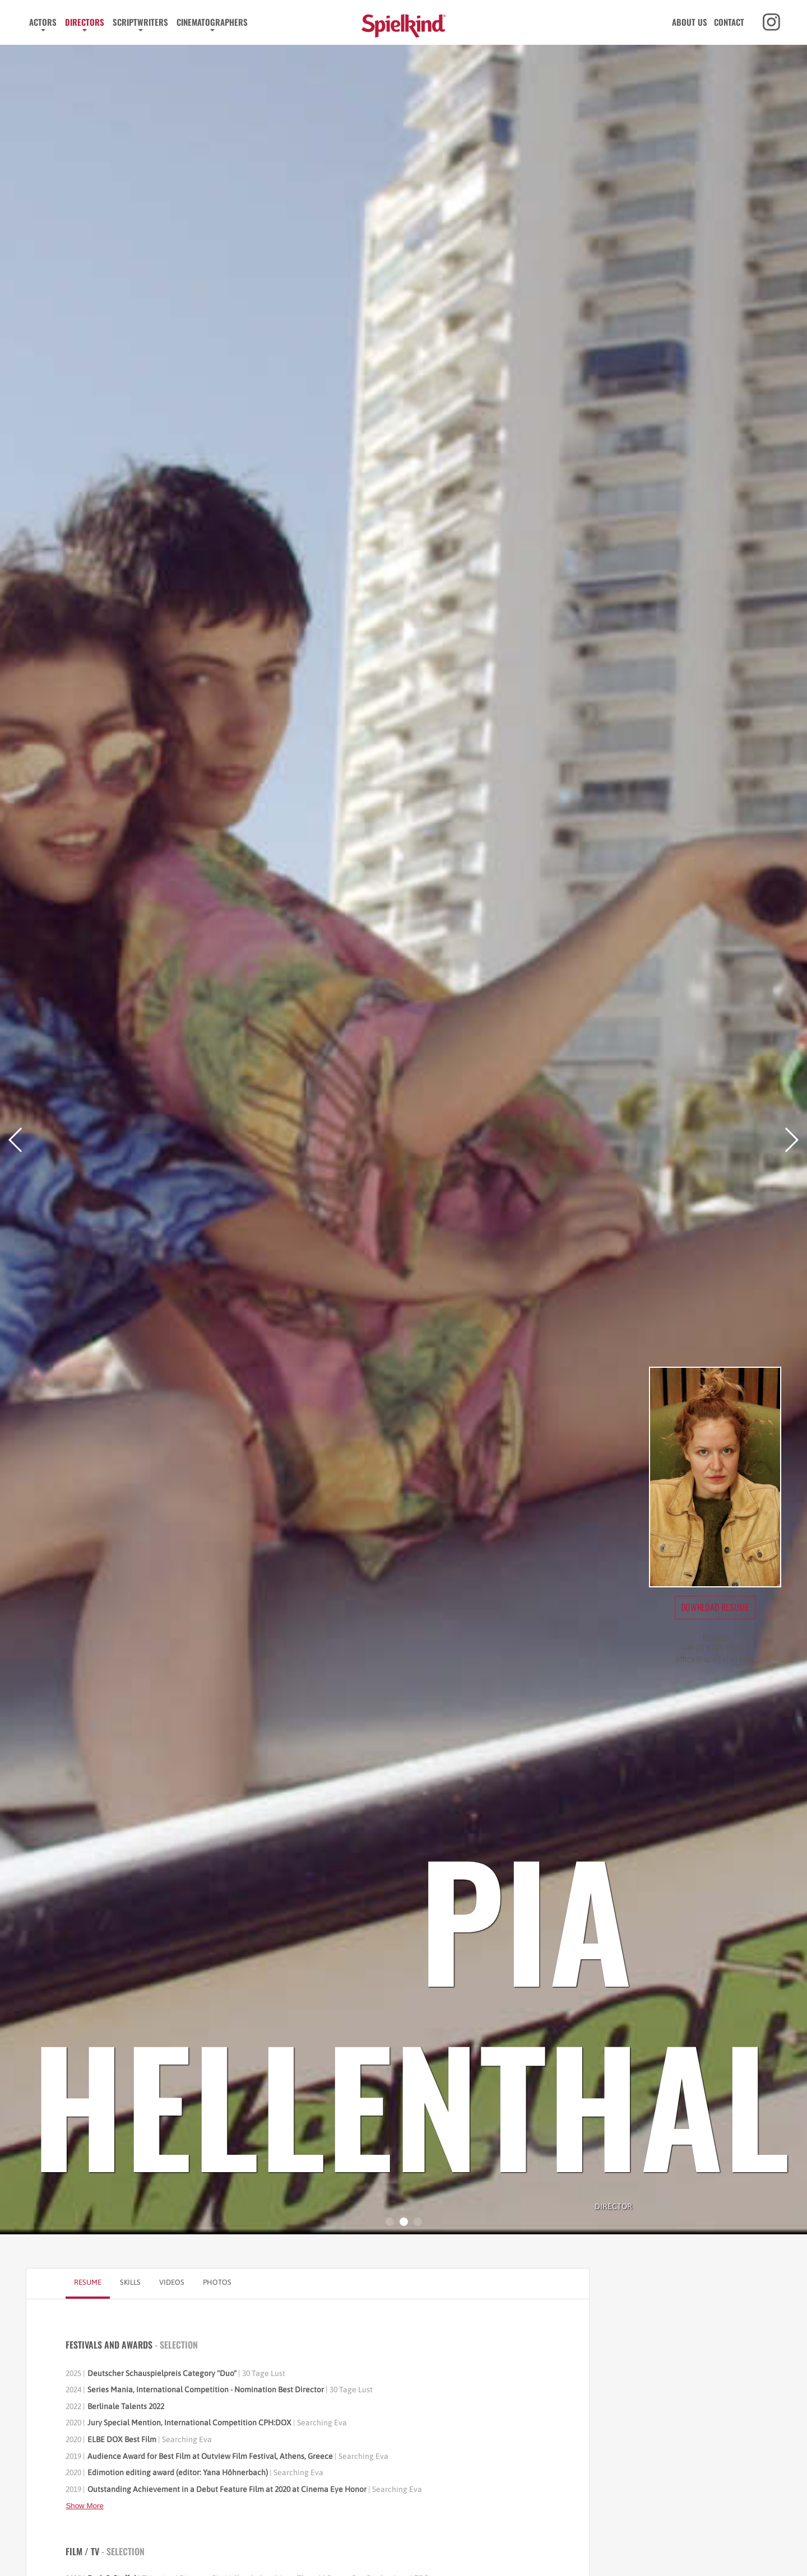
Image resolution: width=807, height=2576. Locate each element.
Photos (217, 2282)
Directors (84, 22)
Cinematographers (212, 22)
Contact (729, 22)
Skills (130, 2282)
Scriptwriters (140, 22)
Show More (84, 2506)
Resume (87, 2282)
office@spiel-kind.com (714, 1659)
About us (689, 22)
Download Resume (715, 1607)
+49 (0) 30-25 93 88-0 (715, 1647)
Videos (171, 2282)
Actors (43, 22)
